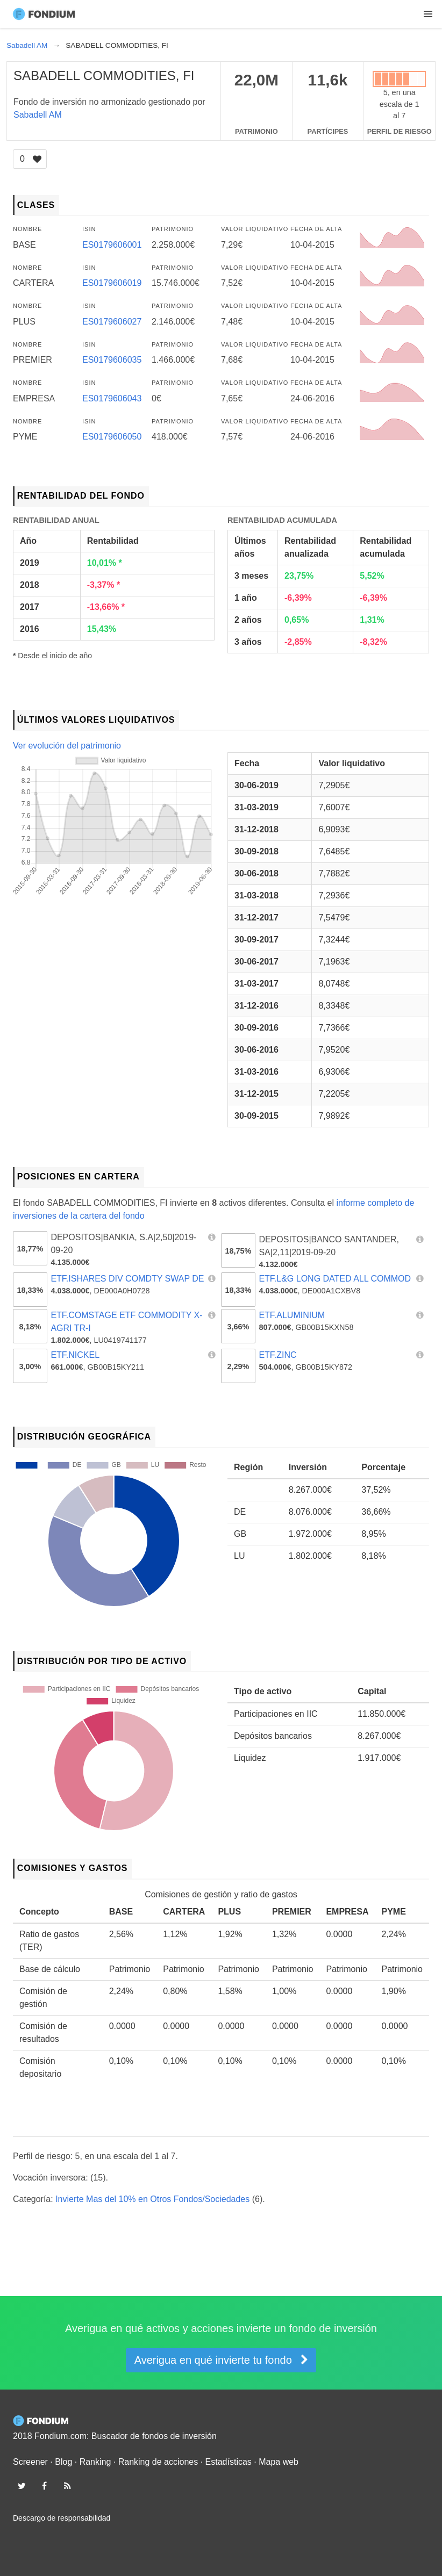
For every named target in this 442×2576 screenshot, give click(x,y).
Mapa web (278, 2461)
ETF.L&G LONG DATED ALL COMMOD (335, 1278)
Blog (63, 2461)
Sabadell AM (37, 114)
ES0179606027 (111, 321)
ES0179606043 (111, 398)
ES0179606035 (111, 359)
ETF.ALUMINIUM (292, 1315)
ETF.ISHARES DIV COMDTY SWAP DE (127, 1278)
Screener (30, 2461)
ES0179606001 (111, 244)
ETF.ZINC (277, 1354)
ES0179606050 (111, 436)
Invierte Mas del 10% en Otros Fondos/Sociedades (152, 2199)
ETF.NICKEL (75, 1354)
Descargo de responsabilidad (61, 2518)
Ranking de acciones (158, 2461)
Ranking (95, 2461)
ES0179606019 (111, 282)
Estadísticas (228, 2461)
